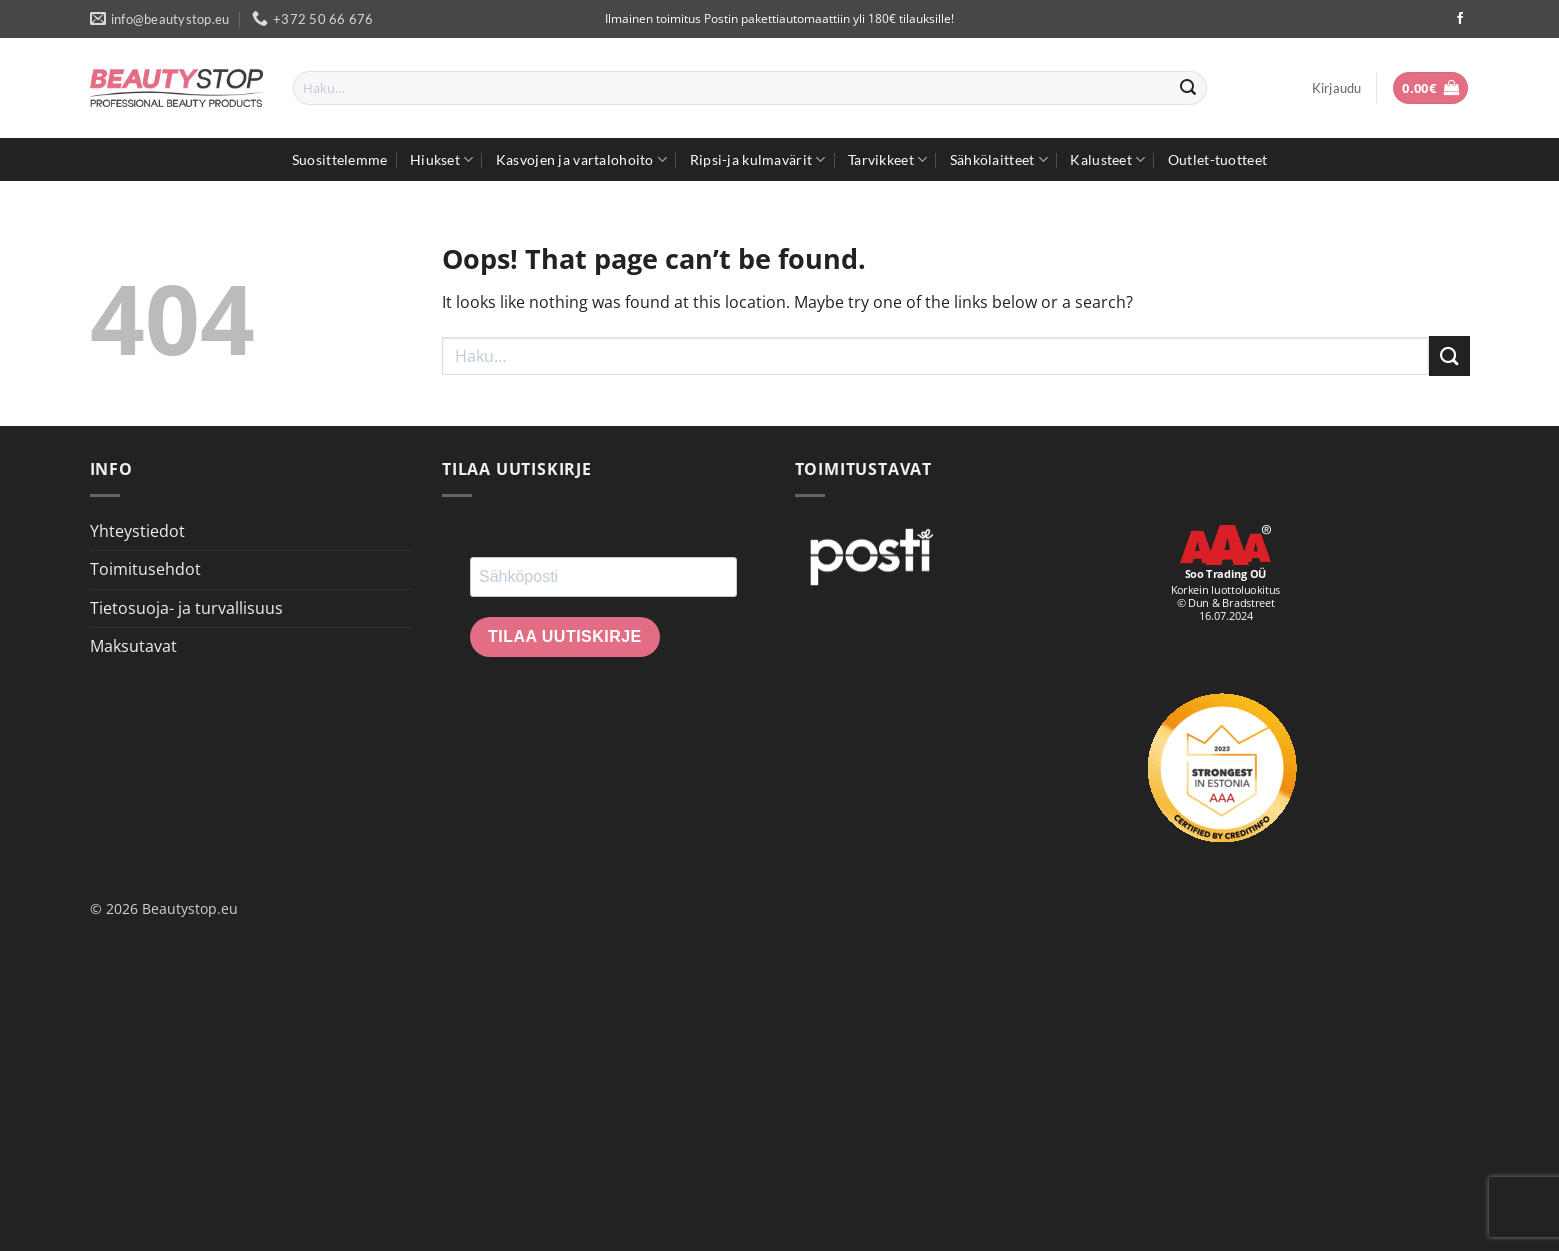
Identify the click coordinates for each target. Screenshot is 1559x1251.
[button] (1337, 88)
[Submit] (1189, 88)
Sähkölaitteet (999, 159)
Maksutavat (133, 646)
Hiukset (442, 159)
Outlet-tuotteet (1217, 159)
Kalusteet (1107, 159)
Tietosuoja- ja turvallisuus (186, 608)
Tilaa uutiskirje (565, 636)
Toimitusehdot (145, 569)
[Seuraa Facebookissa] (1460, 19)
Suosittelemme (340, 159)
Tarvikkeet (887, 159)
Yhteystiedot (137, 531)
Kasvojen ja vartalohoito (581, 159)
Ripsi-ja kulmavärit (758, 159)
